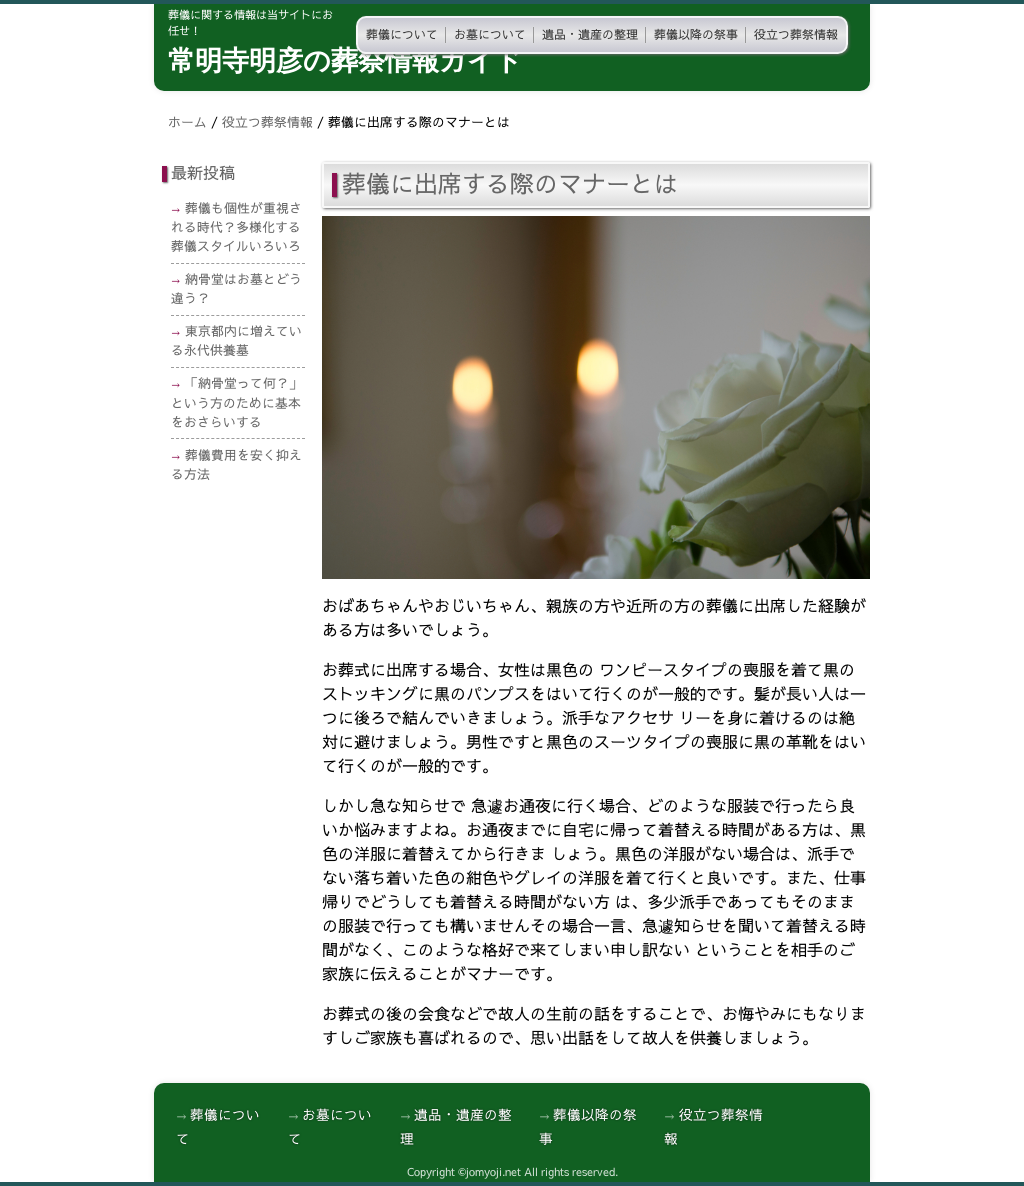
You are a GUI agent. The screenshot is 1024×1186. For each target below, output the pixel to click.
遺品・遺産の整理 (590, 35)
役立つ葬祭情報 (796, 35)
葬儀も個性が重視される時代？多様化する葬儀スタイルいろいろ (236, 227)
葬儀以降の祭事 (696, 35)
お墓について (490, 35)
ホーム (187, 122)
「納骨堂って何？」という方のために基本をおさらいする (236, 402)
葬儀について (402, 35)
